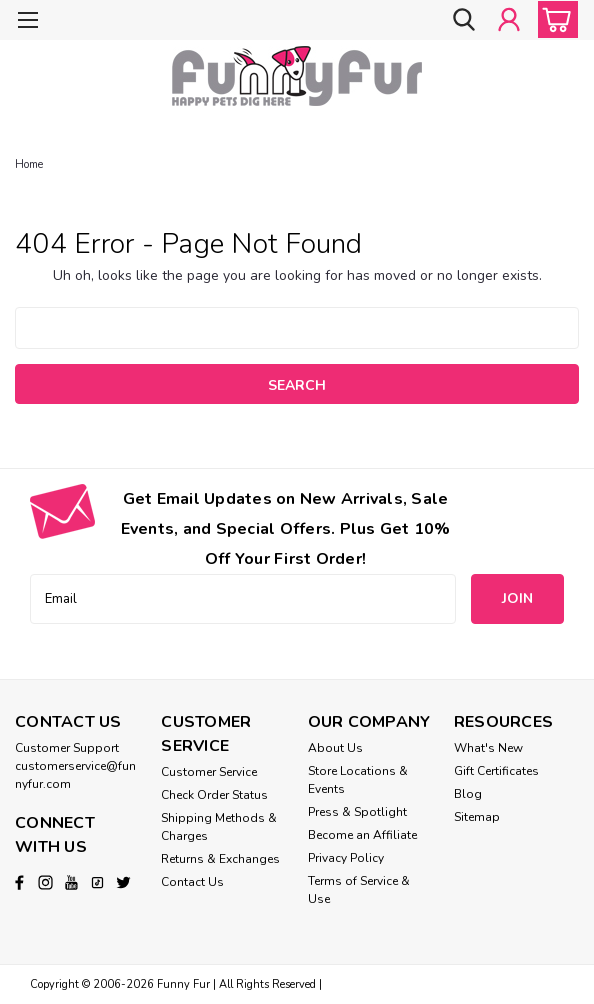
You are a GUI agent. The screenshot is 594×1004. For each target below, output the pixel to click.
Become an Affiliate (362, 835)
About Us (335, 748)
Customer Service (209, 772)
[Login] (509, 19)
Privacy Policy (346, 858)
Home (29, 164)
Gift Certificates (496, 771)
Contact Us (192, 882)
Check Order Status (214, 795)
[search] (464, 19)
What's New (488, 748)
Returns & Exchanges (220, 859)
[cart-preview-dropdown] (553, 19)
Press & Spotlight (357, 812)
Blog (468, 794)
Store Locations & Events (358, 780)
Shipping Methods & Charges (219, 827)
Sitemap (477, 817)
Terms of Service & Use (359, 890)
